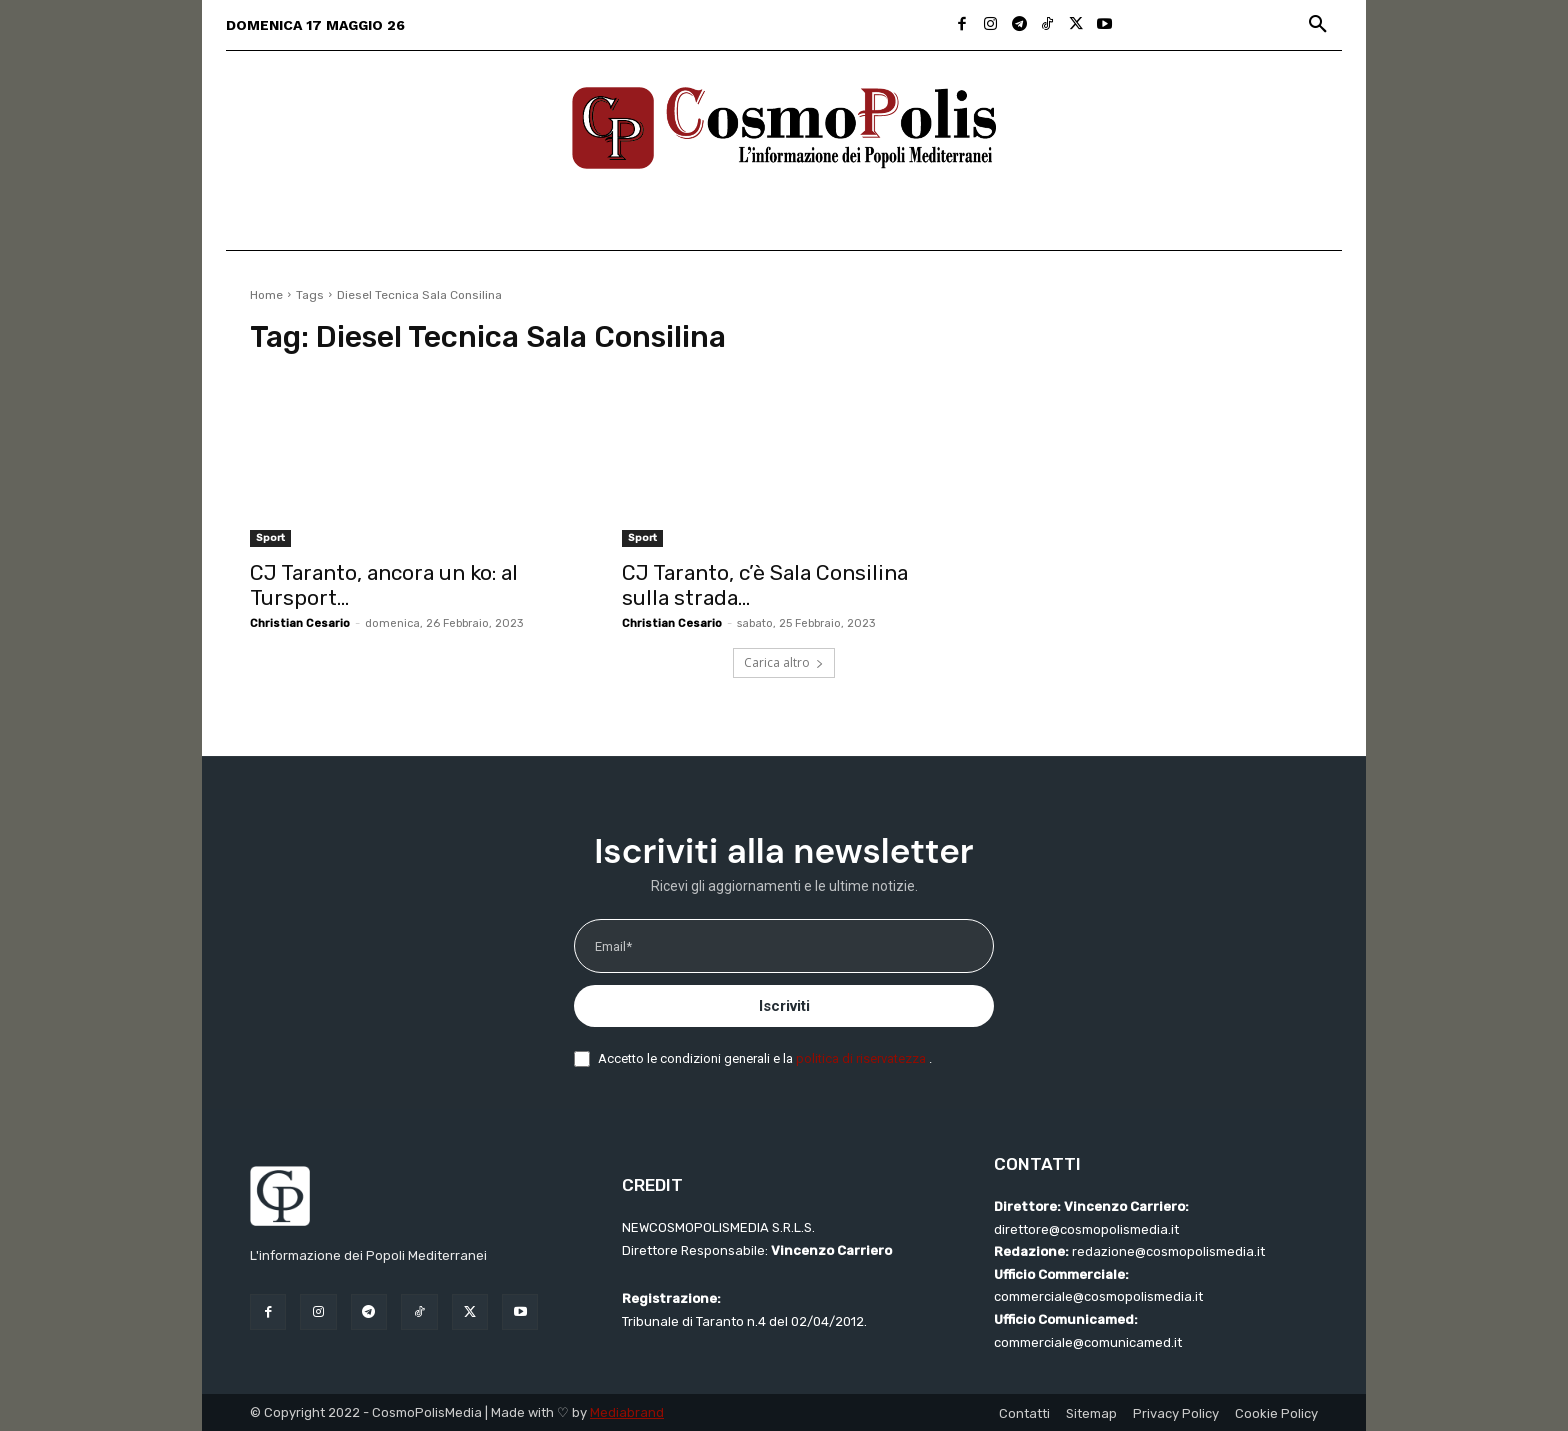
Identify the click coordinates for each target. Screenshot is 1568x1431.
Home (266, 295)
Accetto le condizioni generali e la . (765, 1058)
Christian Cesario (300, 623)
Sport (270, 538)
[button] (1318, 25)
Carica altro (784, 662)
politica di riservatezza (862, 1058)
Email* (613, 946)
